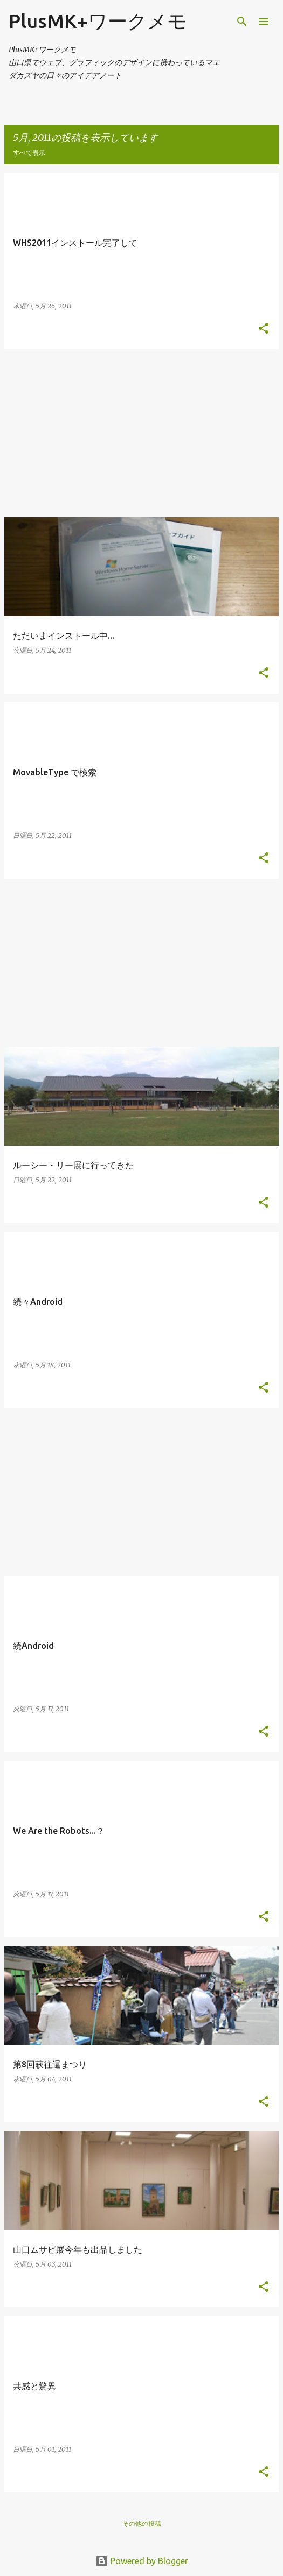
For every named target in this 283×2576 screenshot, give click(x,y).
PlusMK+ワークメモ (98, 21)
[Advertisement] (141, 433)
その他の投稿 (141, 2523)
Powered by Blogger (141, 2561)
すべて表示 (29, 152)
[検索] (242, 21)
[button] (263, 329)
